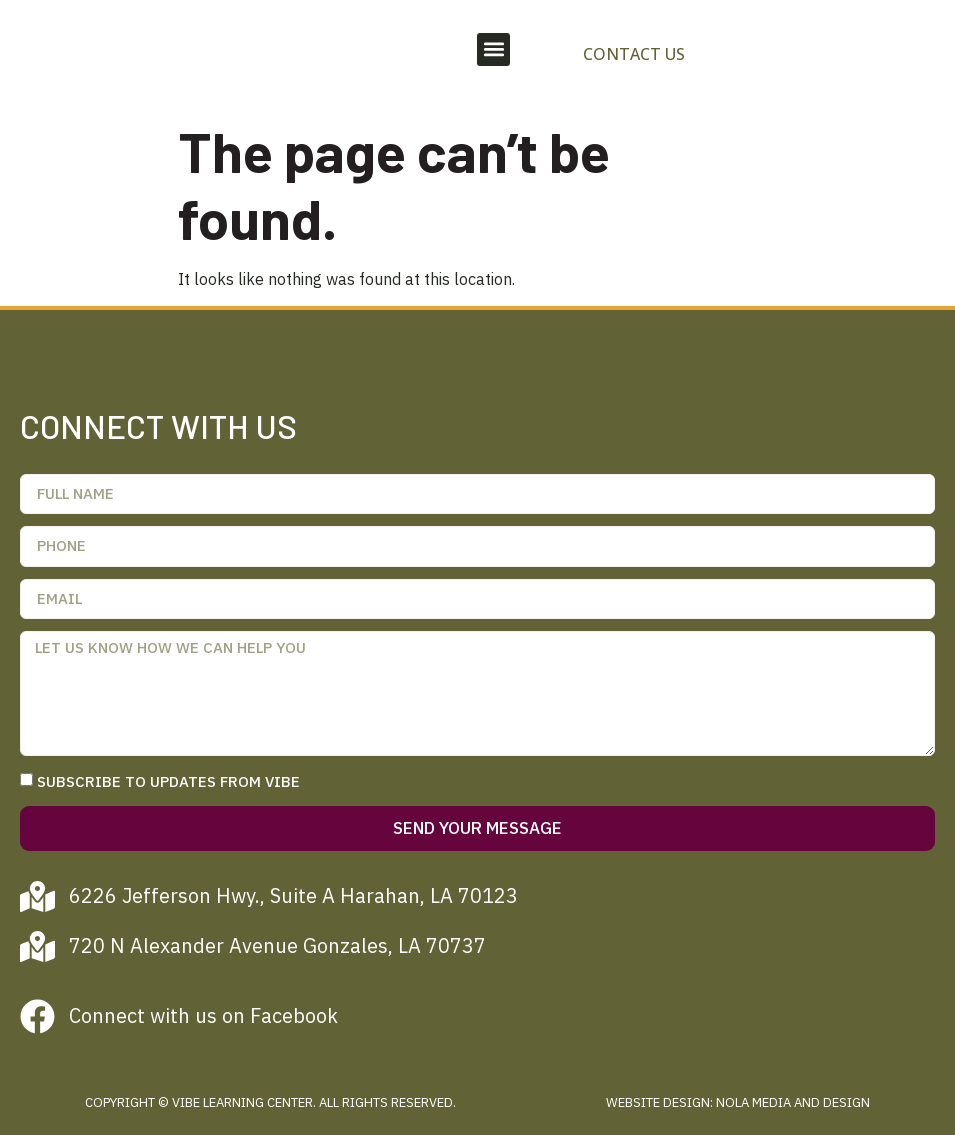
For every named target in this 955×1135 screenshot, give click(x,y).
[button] (493, 49)
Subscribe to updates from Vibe (168, 780)
